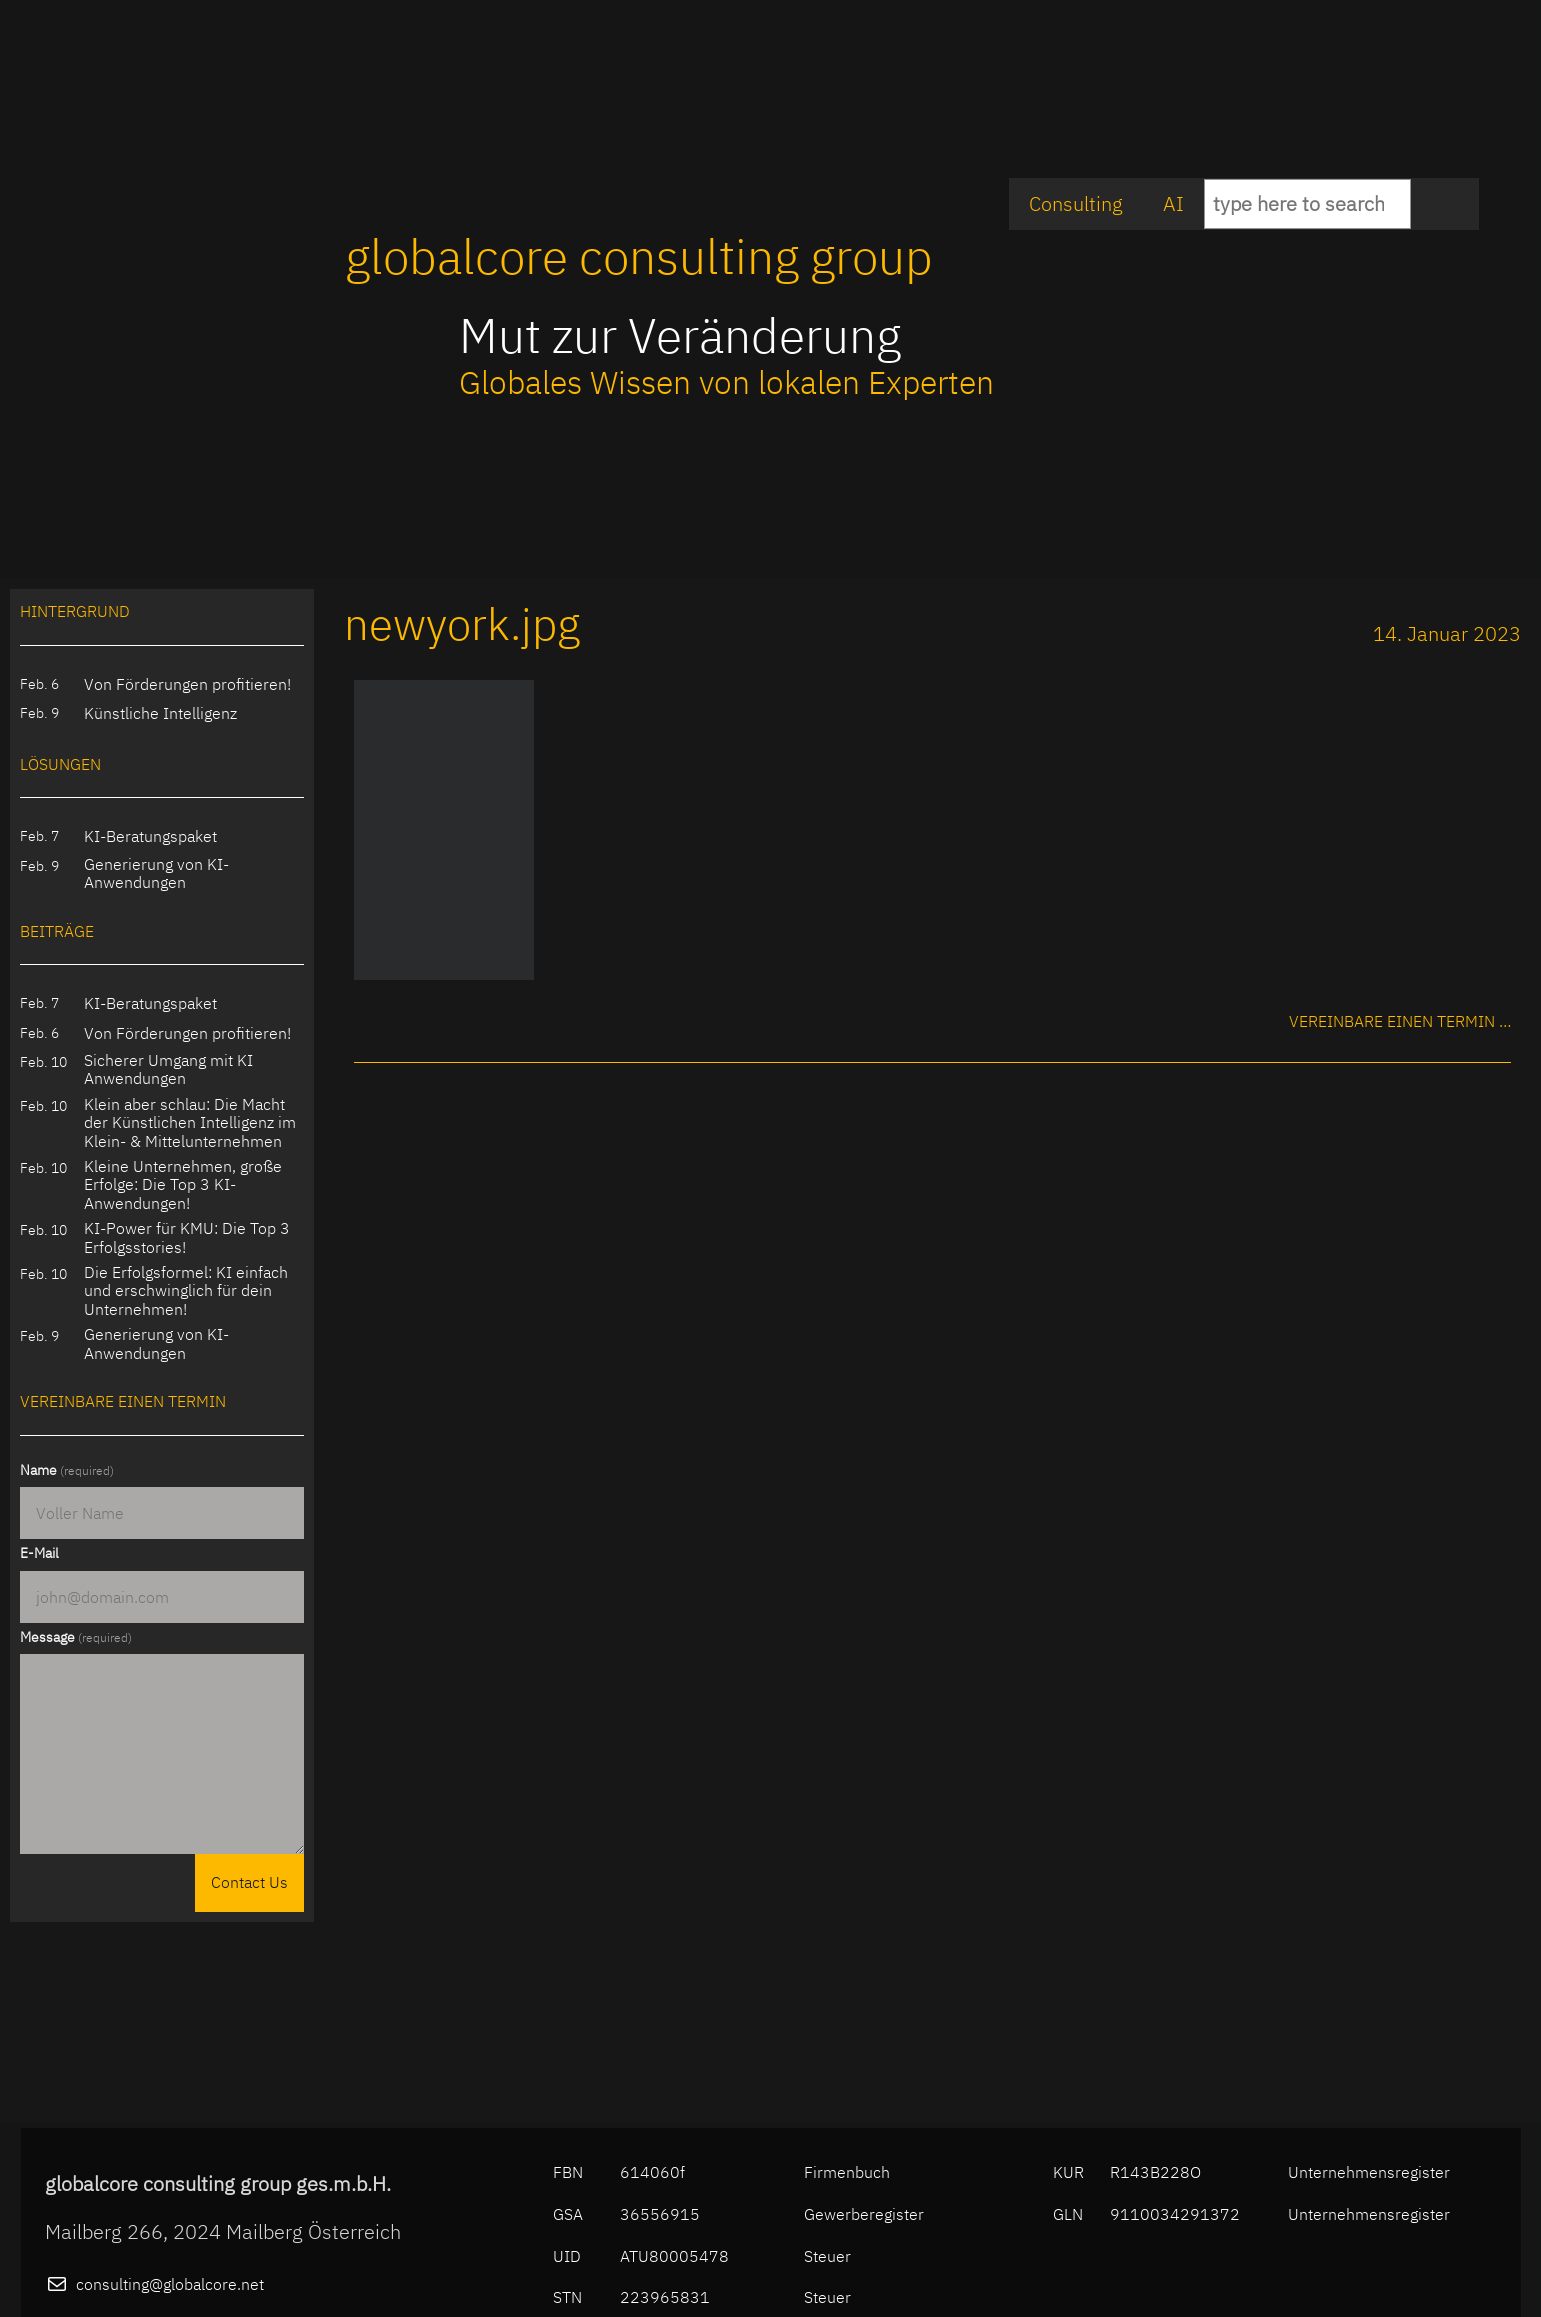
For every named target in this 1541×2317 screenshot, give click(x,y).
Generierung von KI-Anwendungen (156, 873)
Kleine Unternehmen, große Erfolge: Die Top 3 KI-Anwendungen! (183, 1184)
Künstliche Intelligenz (160, 713)
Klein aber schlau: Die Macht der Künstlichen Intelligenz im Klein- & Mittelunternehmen (190, 1122)
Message (76, 1637)
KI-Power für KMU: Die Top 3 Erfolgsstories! (187, 1237)
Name (67, 1470)
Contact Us (249, 1882)
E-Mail (39, 1553)
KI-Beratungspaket (150, 836)
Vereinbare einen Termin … (1400, 1021)
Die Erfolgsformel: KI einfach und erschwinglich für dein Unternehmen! (186, 1290)
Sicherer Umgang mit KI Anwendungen (168, 1069)
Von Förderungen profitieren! (187, 684)
